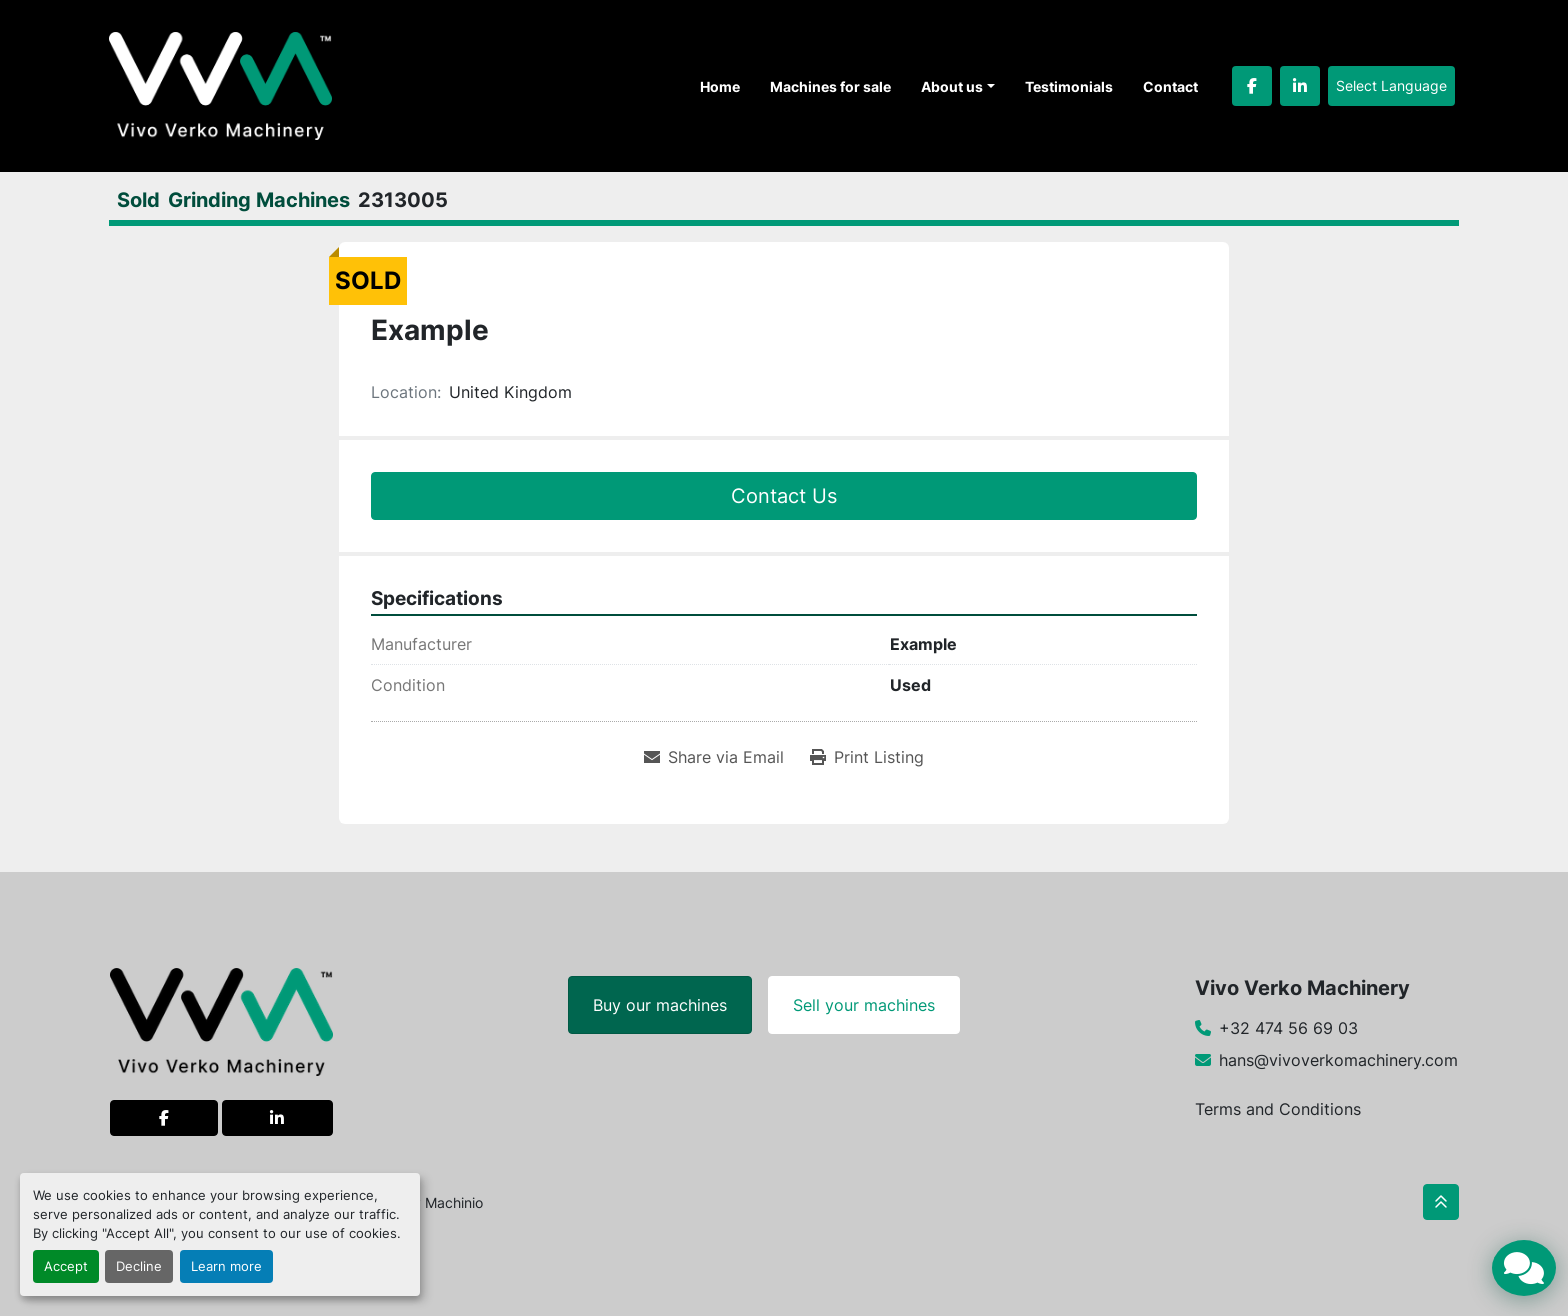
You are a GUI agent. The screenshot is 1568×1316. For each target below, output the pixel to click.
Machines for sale (830, 86)
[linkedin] (1300, 86)
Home (720, 86)
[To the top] (1441, 1202)
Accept (66, 1266)
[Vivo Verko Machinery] (221, 1020)
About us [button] (952, 86)
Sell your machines (864, 1005)
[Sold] (138, 200)
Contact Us (784, 496)
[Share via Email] (714, 757)
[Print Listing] (867, 757)
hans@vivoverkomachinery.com (1338, 1060)
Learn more (226, 1266)
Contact (1170, 86)
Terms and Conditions (1278, 1109)
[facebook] (1252, 86)
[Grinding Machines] (259, 200)
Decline (139, 1266)
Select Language (1391, 85)
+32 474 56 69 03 (1288, 1028)
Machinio (454, 1202)
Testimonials (1069, 86)
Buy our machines (660, 1005)
